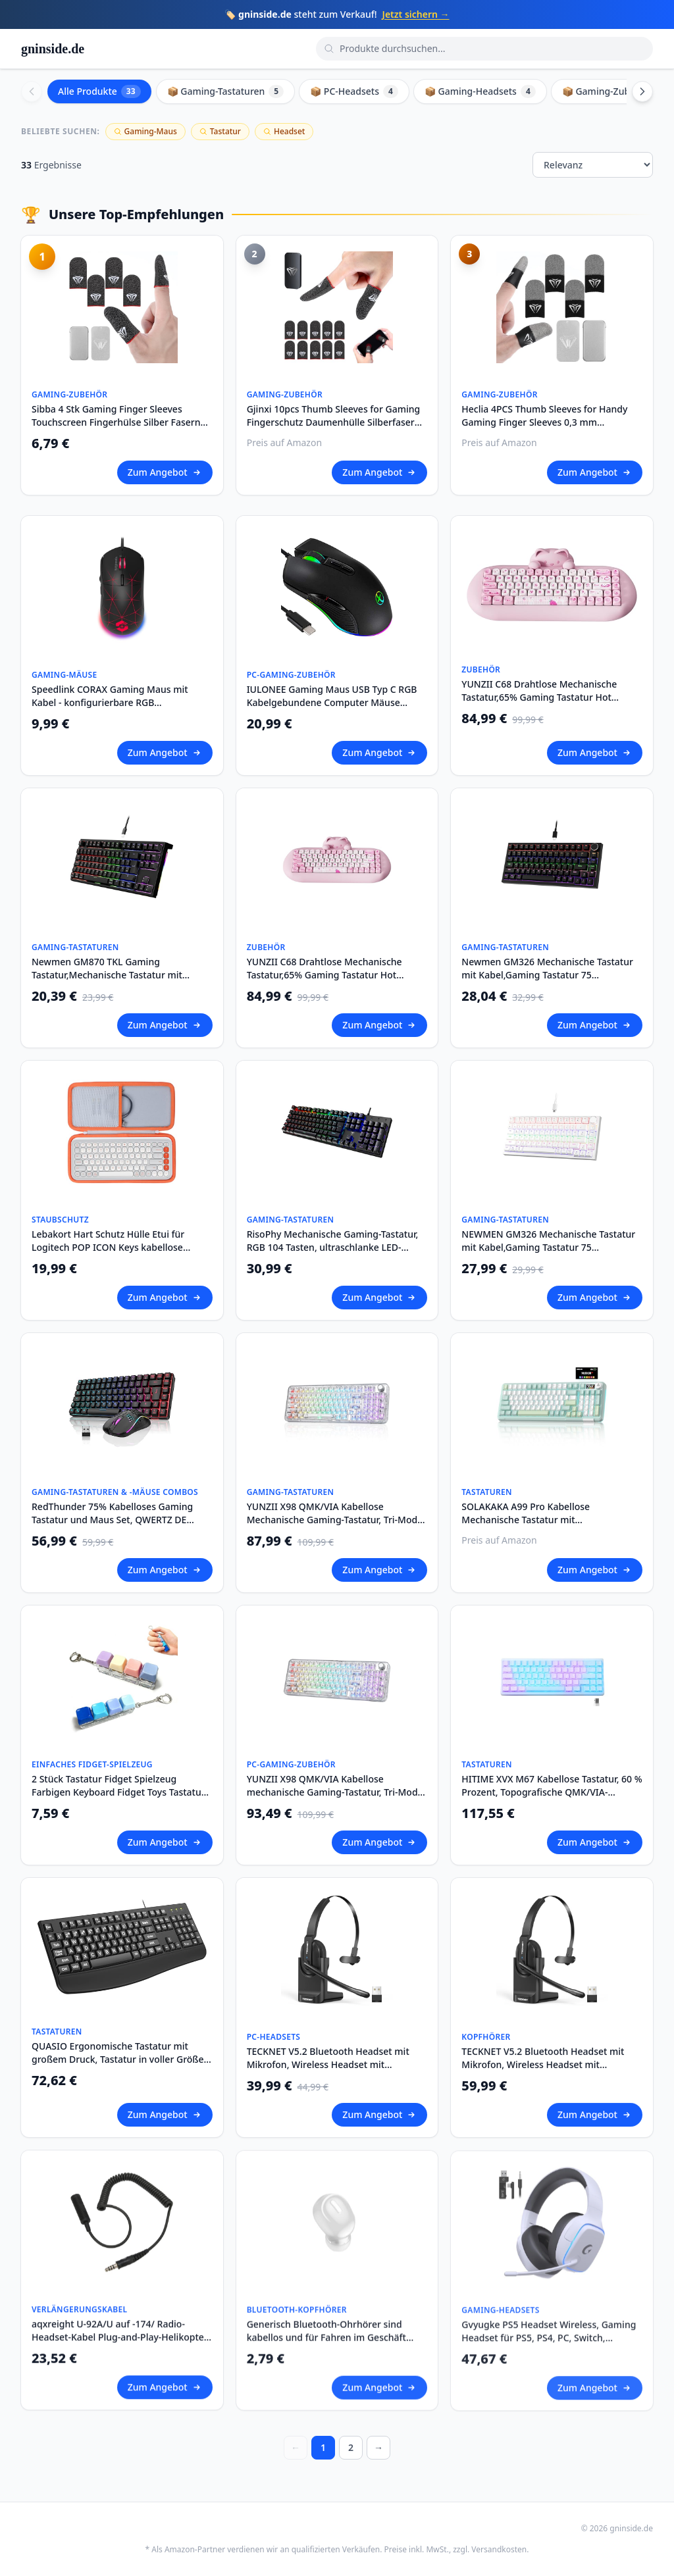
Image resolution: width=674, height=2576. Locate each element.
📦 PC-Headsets (354, 91)
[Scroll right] (642, 91)
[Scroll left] (31, 91)
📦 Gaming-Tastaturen (225, 91)
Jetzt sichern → (416, 14)
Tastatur (220, 131)
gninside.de (52, 48)
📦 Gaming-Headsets (480, 91)
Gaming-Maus (145, 131)
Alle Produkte (99, 91)
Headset (284, 131)
